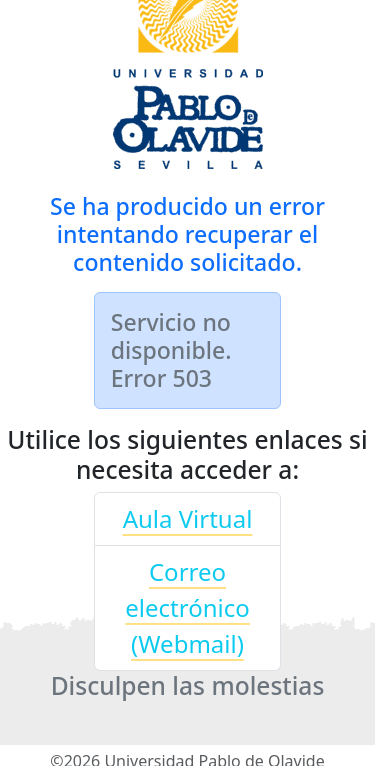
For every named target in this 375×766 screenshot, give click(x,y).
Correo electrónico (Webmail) (187, 607)
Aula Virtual (188, 518)
